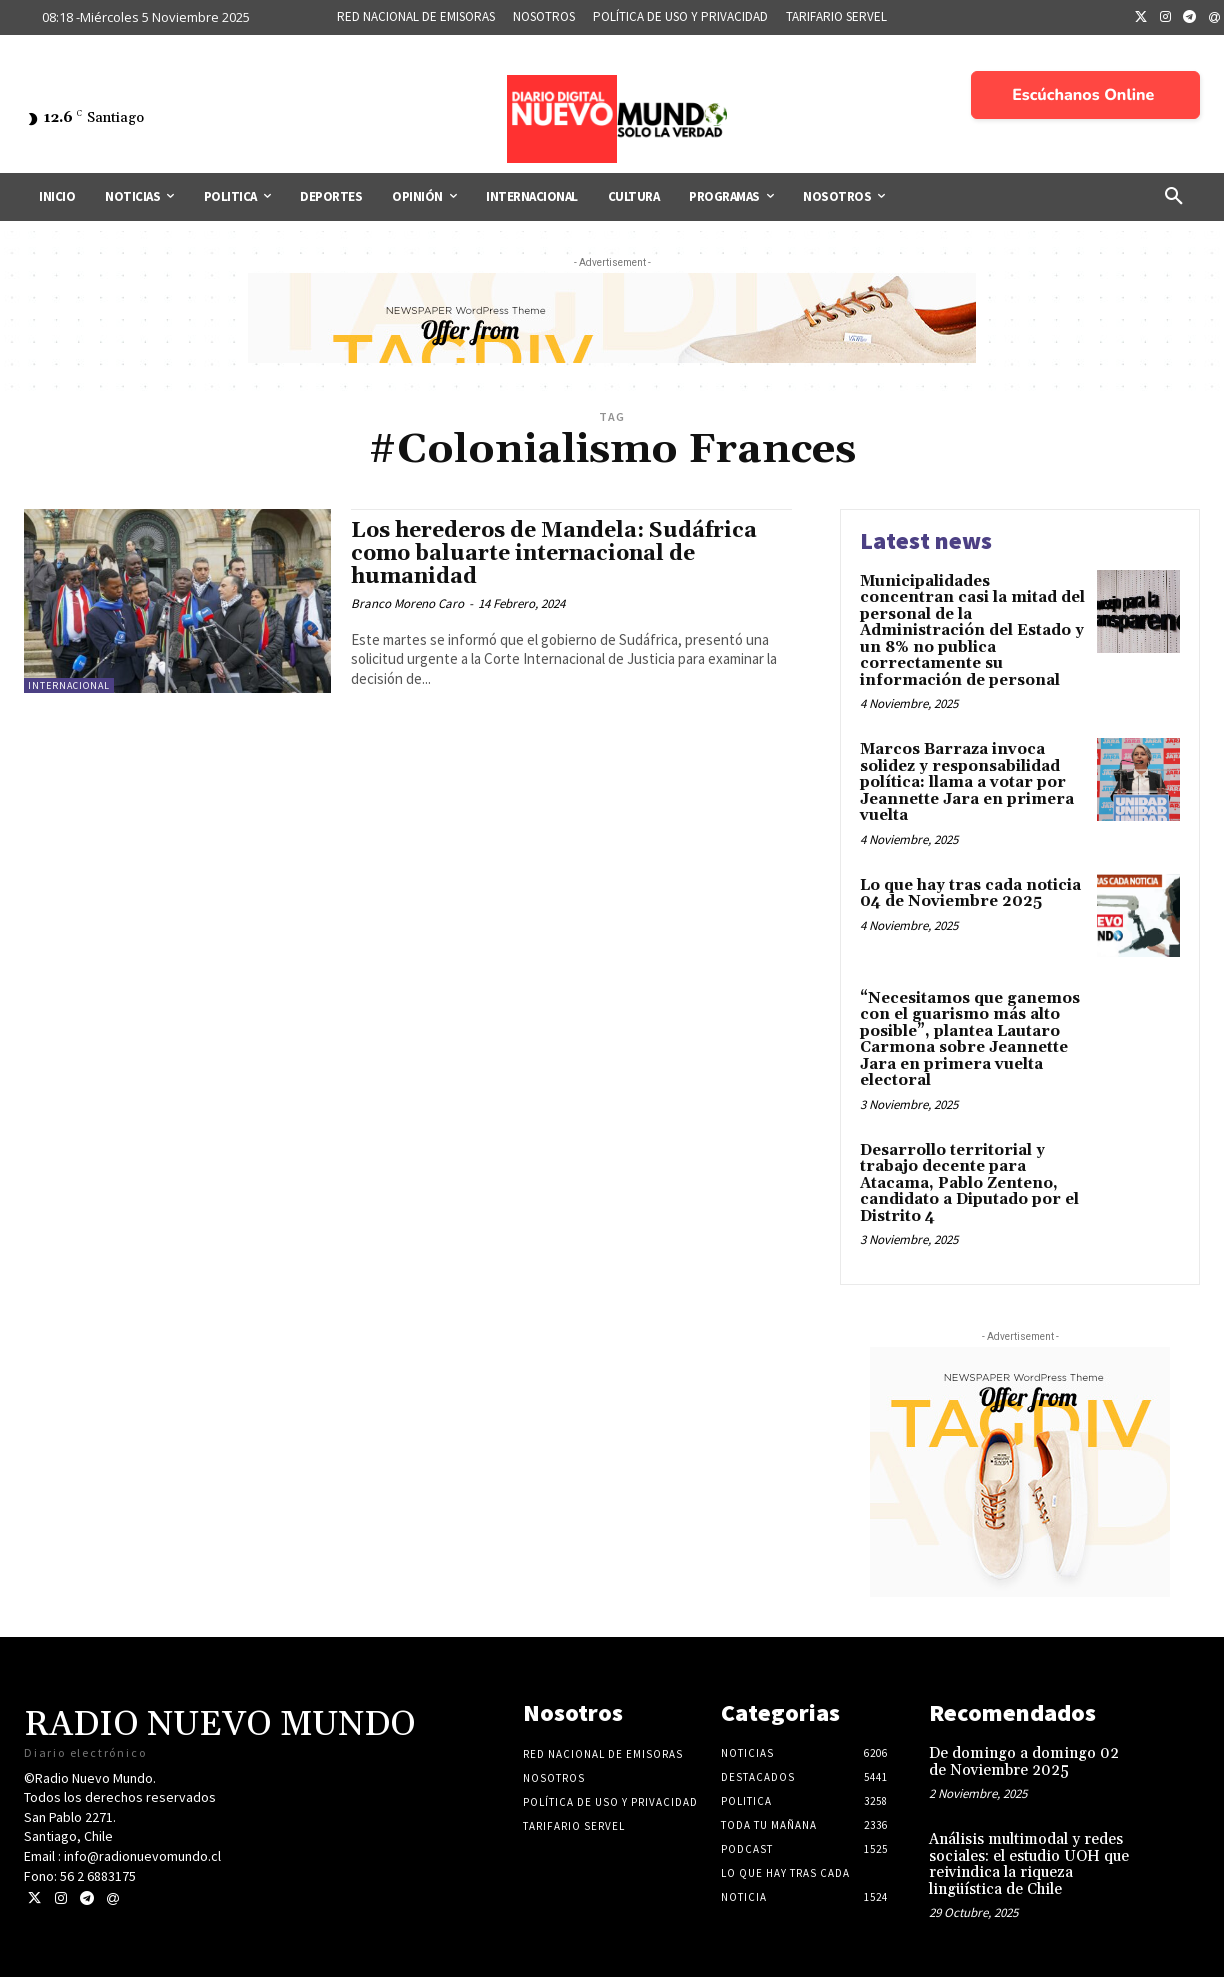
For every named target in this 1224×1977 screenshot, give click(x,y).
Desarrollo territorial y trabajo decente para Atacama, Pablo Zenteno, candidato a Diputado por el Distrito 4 (969, 1183)
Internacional (69, 685)
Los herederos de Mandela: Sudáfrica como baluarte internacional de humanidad (554, 554)
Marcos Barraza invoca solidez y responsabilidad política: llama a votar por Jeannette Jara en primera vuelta (967, 782)
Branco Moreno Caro (407, 603)
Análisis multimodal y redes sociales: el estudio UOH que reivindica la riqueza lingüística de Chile (1029, 1864)
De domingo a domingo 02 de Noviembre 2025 (1024, 1762)
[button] (1174, 197)
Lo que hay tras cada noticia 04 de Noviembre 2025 (970, 894)
